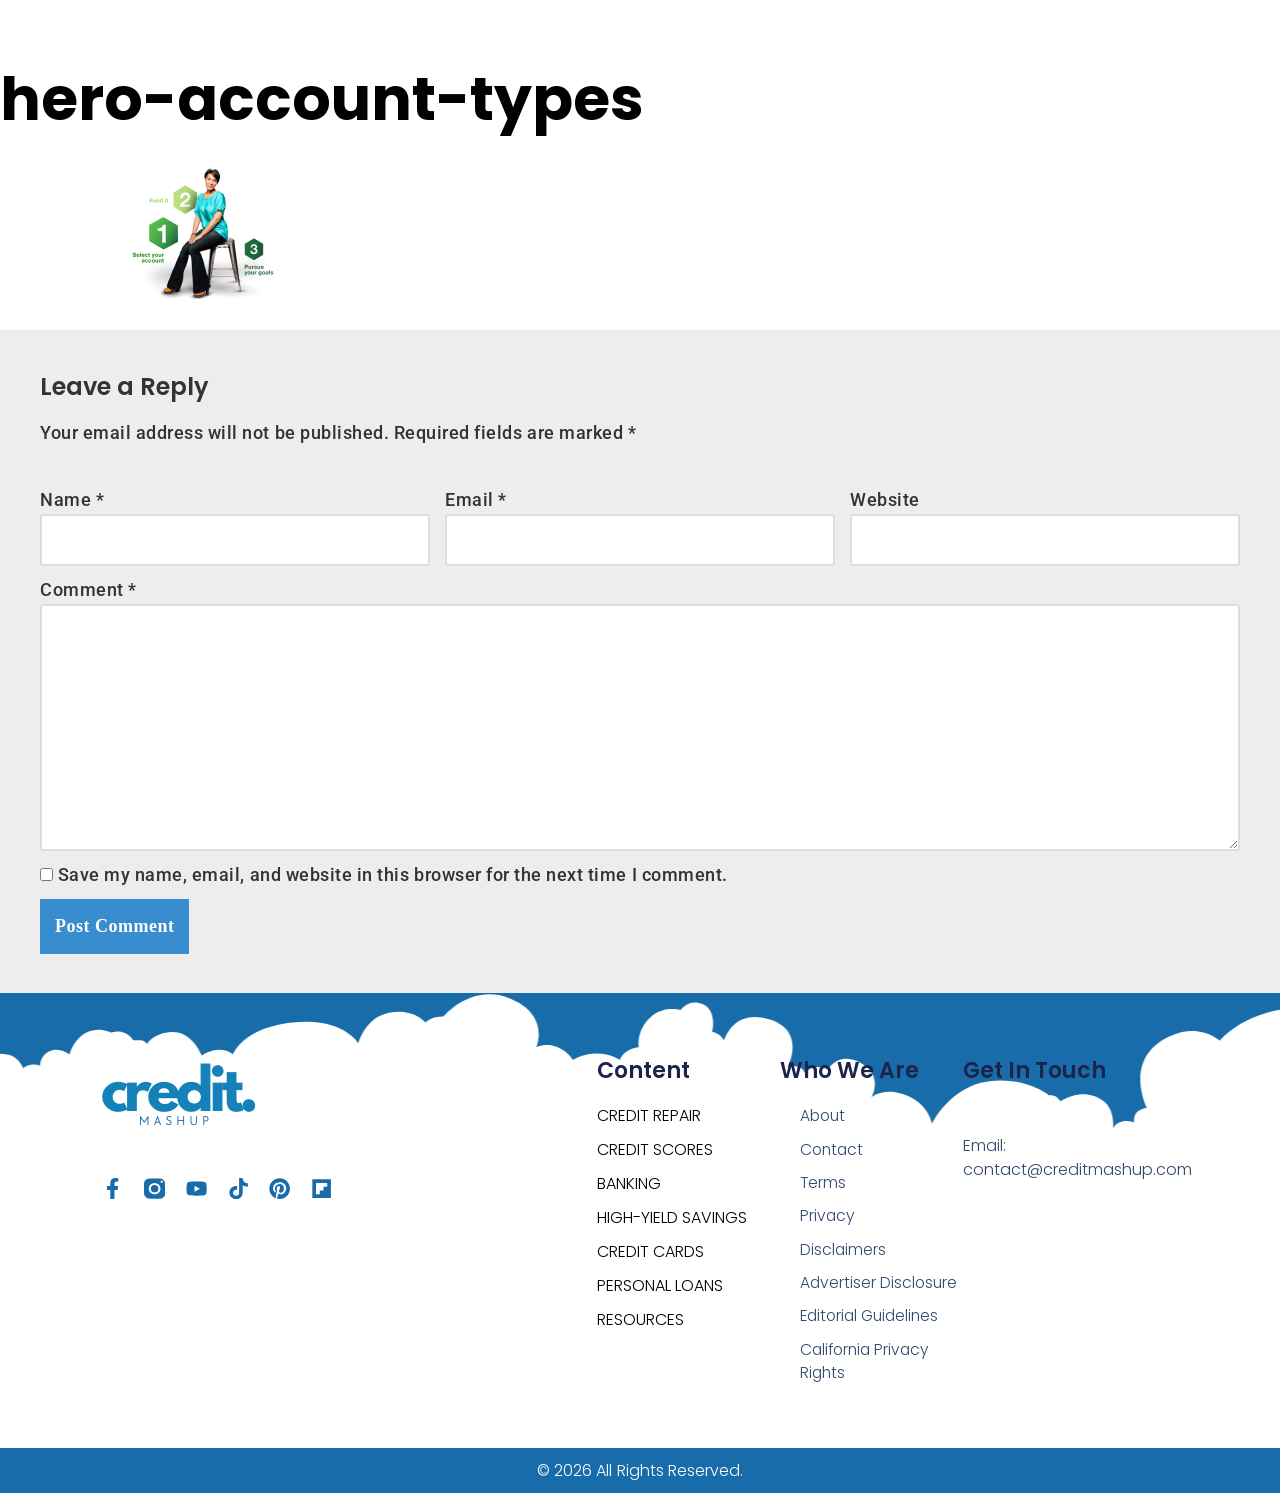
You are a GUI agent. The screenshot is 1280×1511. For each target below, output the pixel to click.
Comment (88, 592)
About (824, 1127)
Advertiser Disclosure (880, 1297)
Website (885, 500)
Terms (823, 1195)
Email (476, 500)
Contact (833, 1161)
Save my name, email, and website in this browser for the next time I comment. (392, 885)
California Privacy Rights (867, 1377)
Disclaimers (843, 1263)
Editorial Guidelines (873, 1331)
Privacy (828, 1229)
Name (72, 500)
